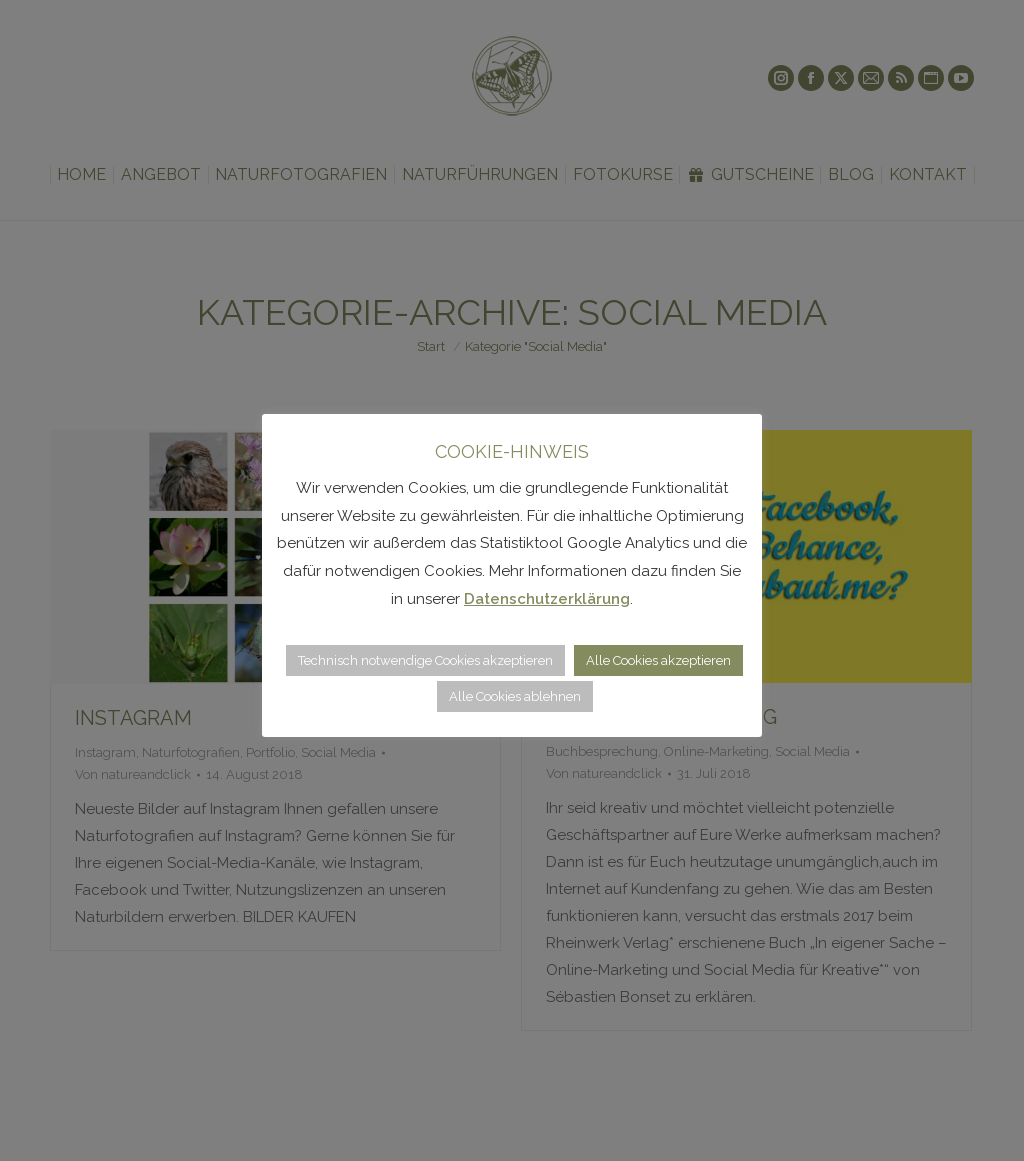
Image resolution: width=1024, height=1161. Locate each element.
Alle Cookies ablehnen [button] (515, 696)
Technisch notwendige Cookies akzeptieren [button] (425, 660)
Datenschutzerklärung (547, 599)
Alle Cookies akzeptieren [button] (658, 660)
